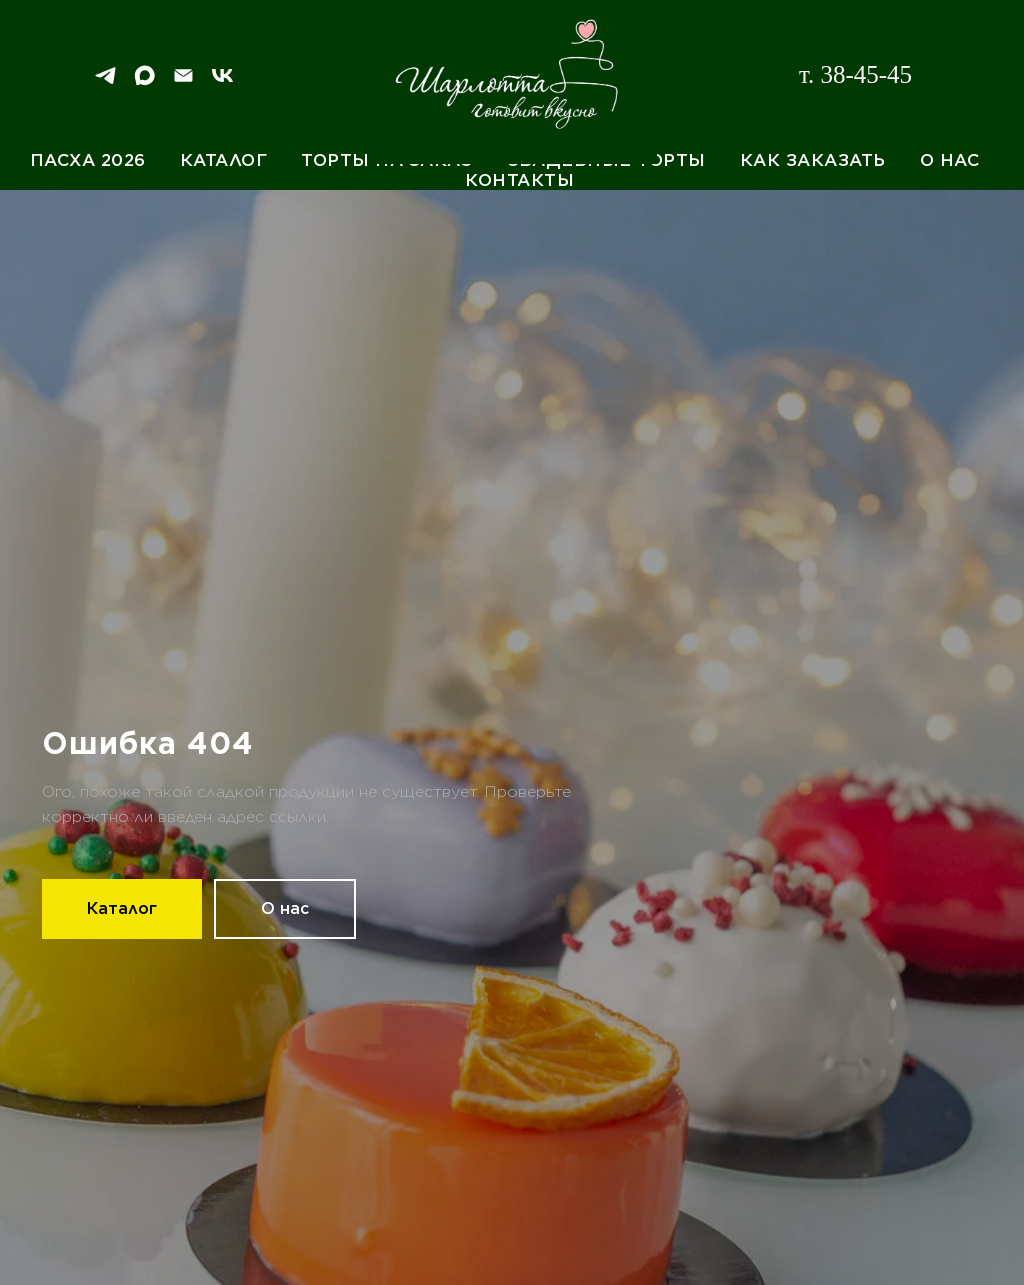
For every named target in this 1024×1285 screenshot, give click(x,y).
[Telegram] (105, 82)
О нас (950, 160)
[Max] (144, 82)
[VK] (222, 82)
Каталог (224, 160)
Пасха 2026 (88, 160)
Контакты (519, 180)
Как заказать (813, 160)
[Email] (183, 82)
